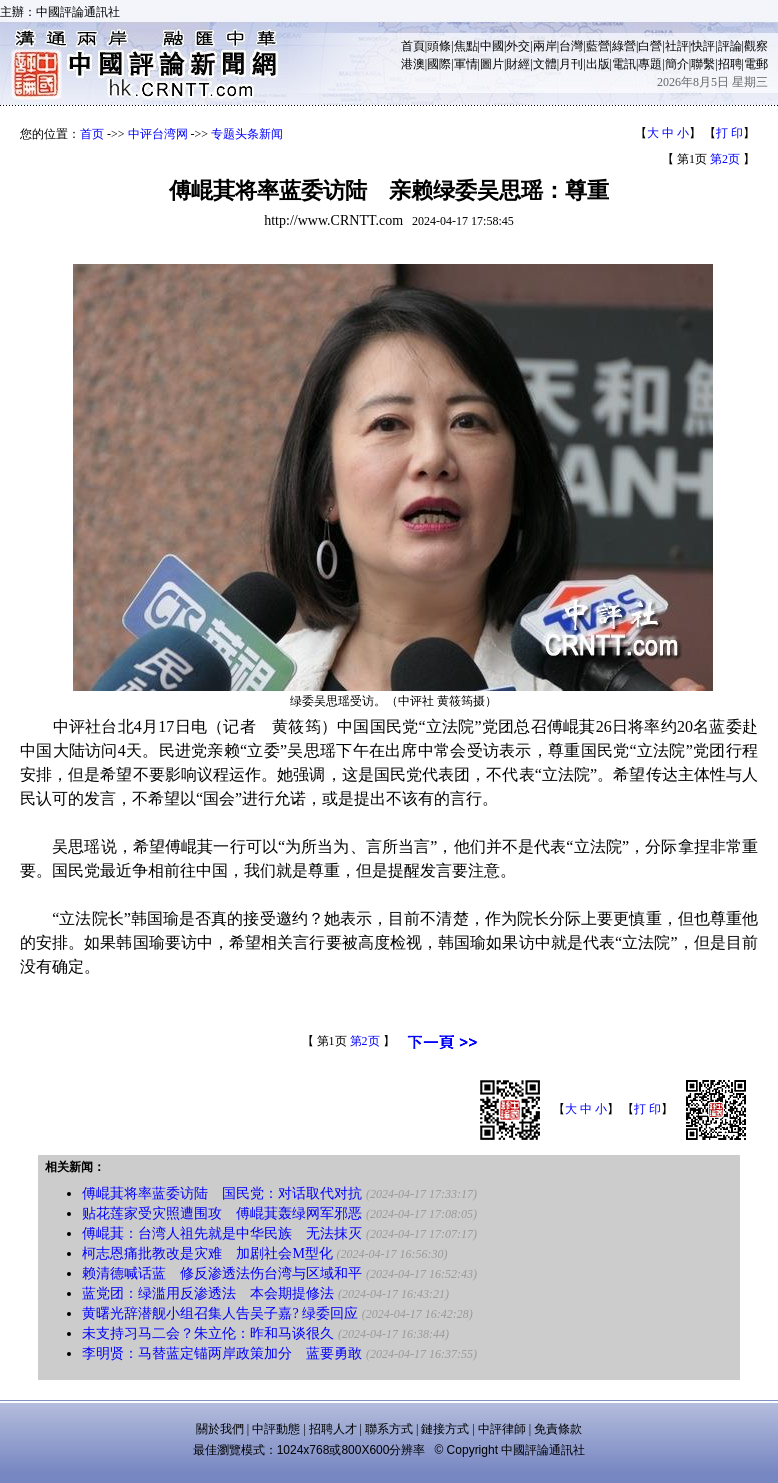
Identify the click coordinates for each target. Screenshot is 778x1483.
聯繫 (703, 64)
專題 (650, 64)
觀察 (756, 46)
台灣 (571, 46)
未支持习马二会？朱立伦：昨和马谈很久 (208, 1333)
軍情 (466, 64)
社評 (677, 46)
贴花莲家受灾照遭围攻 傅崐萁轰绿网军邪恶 (222, 1213)
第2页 (725, 159)
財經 (518, 64)
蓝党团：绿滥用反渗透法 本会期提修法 (208, 1293)
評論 (730, 46)
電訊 (624, 64)
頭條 (439, 46)
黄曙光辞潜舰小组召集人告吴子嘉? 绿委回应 (220, 1313)
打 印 (729, 133)
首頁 (413, 46)
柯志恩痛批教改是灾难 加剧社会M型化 (207, 1253)
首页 (92, 134)
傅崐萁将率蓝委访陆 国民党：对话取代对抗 (222, 1193)
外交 (518, 46)
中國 (492, 46)
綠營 (624, 46)
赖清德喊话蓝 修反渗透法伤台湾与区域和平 (222, 1273)
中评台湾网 (158, 134)
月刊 (571, 64)
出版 (598, 64)
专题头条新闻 (247, 134)
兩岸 (545, 46)
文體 (545, 64)
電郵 (756, 64)
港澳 (413, 64)
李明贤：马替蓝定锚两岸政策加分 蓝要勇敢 (222, 1353)
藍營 (598, 46)
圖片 (492, 64)
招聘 (730, 64)
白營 (650, 46)
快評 (703, 46)
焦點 (466, 46)
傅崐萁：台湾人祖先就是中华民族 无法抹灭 (222, 1233)
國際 (439, 64)
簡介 (677, 64)
